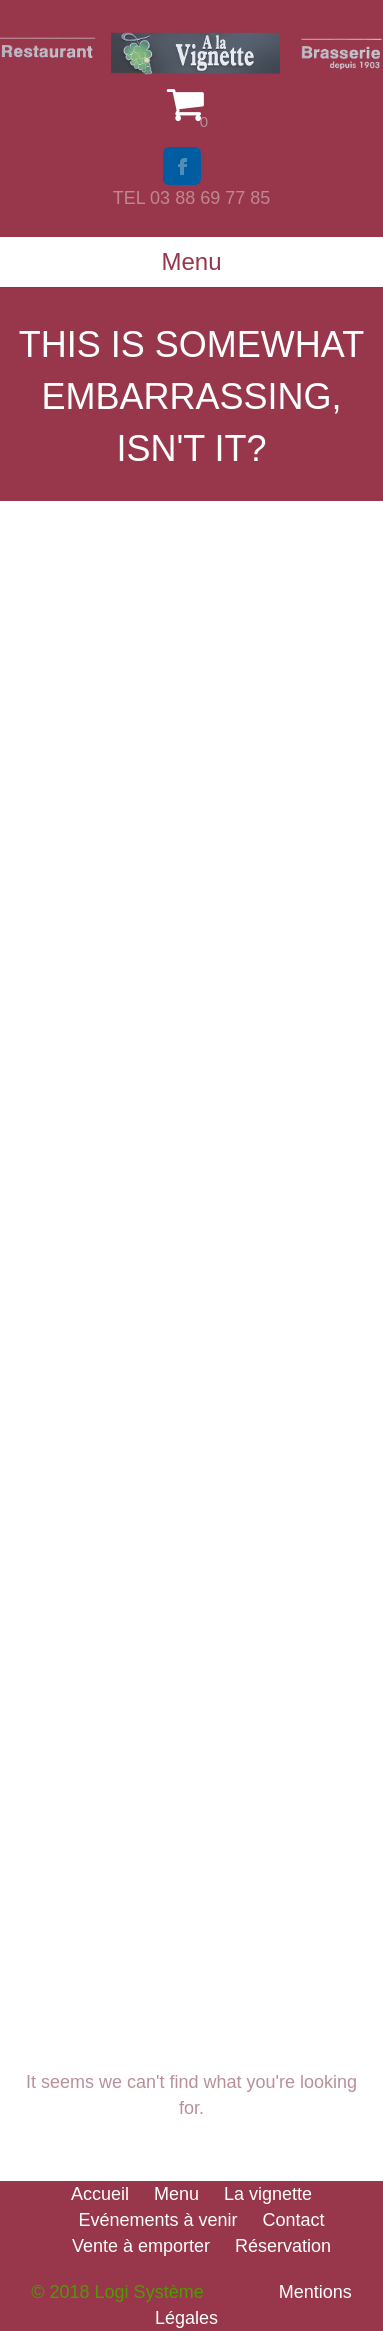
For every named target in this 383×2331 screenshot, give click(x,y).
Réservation (283, 2246)
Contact (294, 2220)
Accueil (100, 2194)
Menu (176, 2194)
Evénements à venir (157, 2220)
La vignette (268, 2194)
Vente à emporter (141, 2246)
